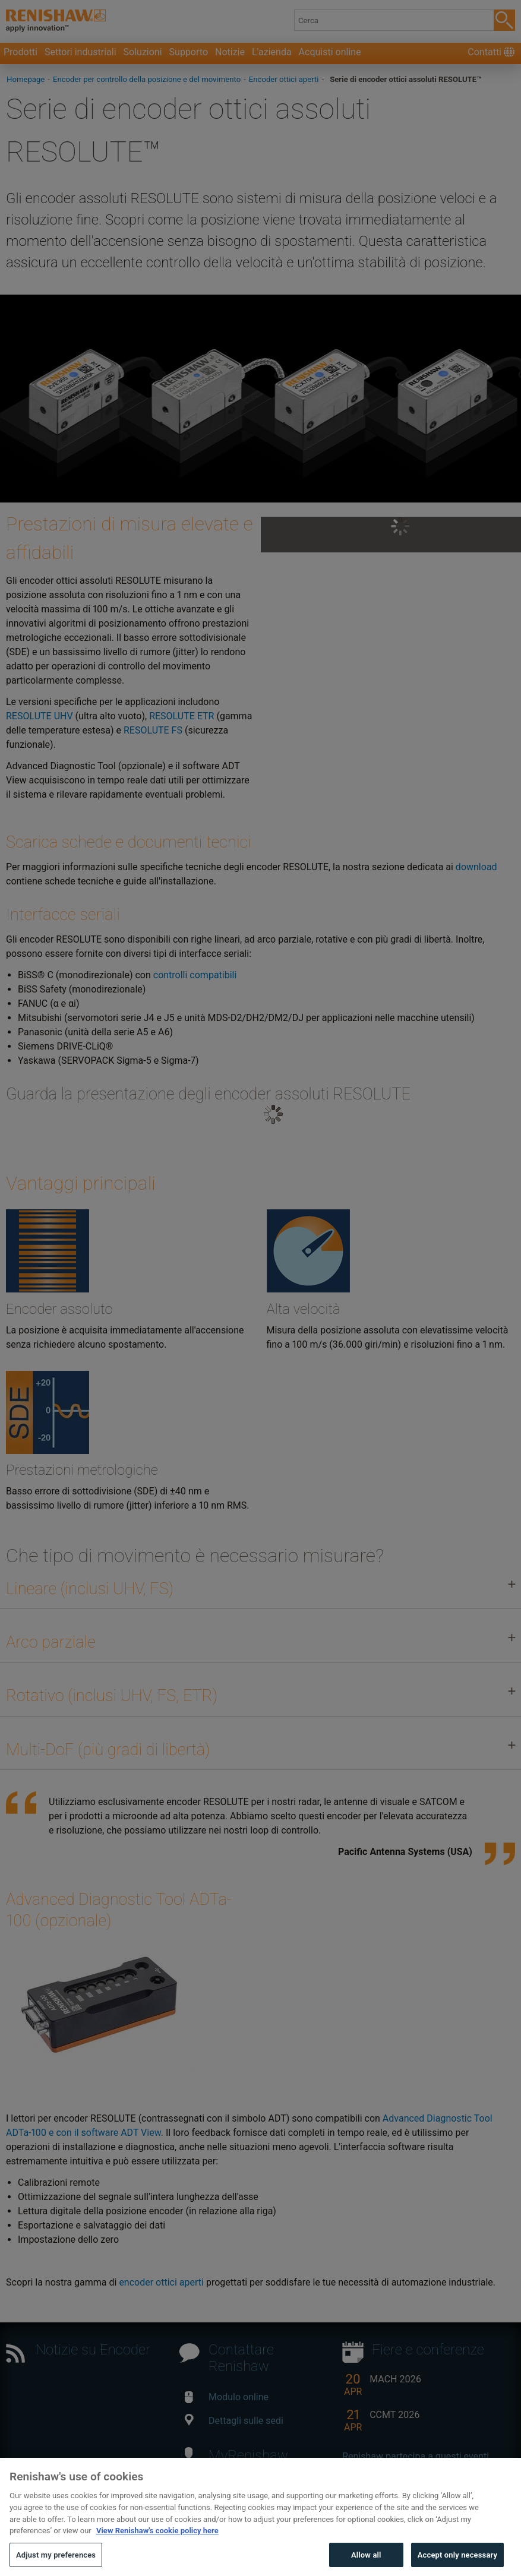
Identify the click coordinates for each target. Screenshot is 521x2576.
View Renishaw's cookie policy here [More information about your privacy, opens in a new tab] (157, 2556)
